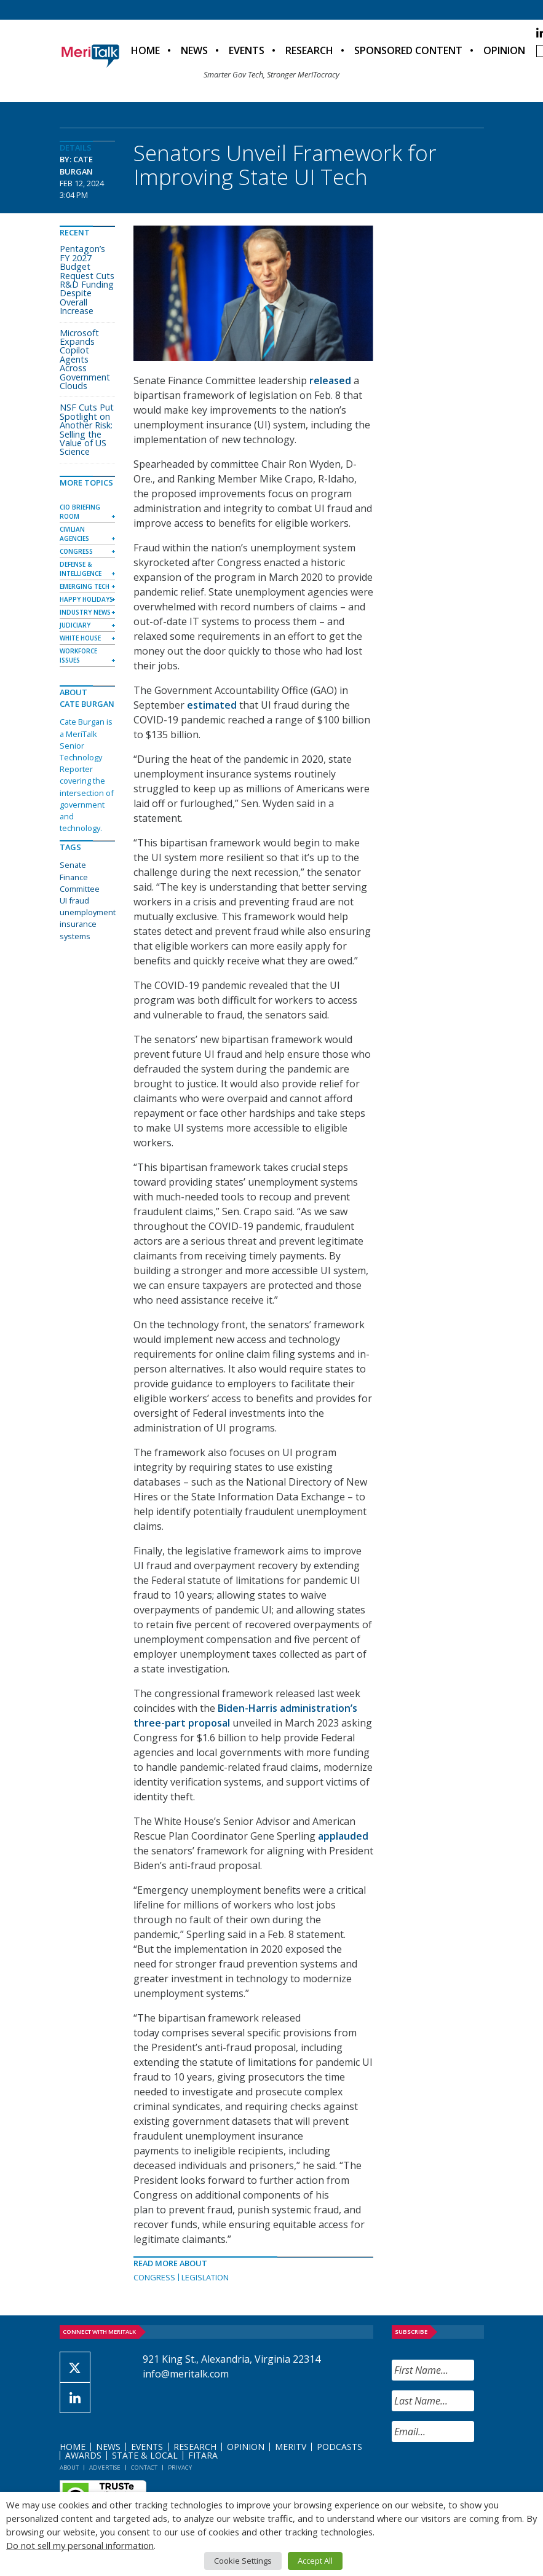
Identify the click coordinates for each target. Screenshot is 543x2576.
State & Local (145, 2455)
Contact (144, 2468)
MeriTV (290, 2446)
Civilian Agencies (74, 534)
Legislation (205, 2277)
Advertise (105, 2468)
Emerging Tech (84, 586)
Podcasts (339, 2446)
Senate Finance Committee (80, 876)
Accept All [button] (315, 2560)
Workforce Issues (78, 655)
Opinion (504, 50)
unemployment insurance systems (88, 924)
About (69, 2468)
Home (145, 50)
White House (80, 638)
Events (246, 50)
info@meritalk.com (186, 2374)
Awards (83, 2455)
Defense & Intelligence (80, 569)
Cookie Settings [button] (243, 2560)
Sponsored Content (408, 50)
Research (309, 50)
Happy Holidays (86, 599)
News (194, 50)
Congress (154, 2277)
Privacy (180, 2468)
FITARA (203, 2455)
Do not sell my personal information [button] (80, 2545)
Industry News (85, 612)
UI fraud (74, 900)
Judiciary (75, 625)
